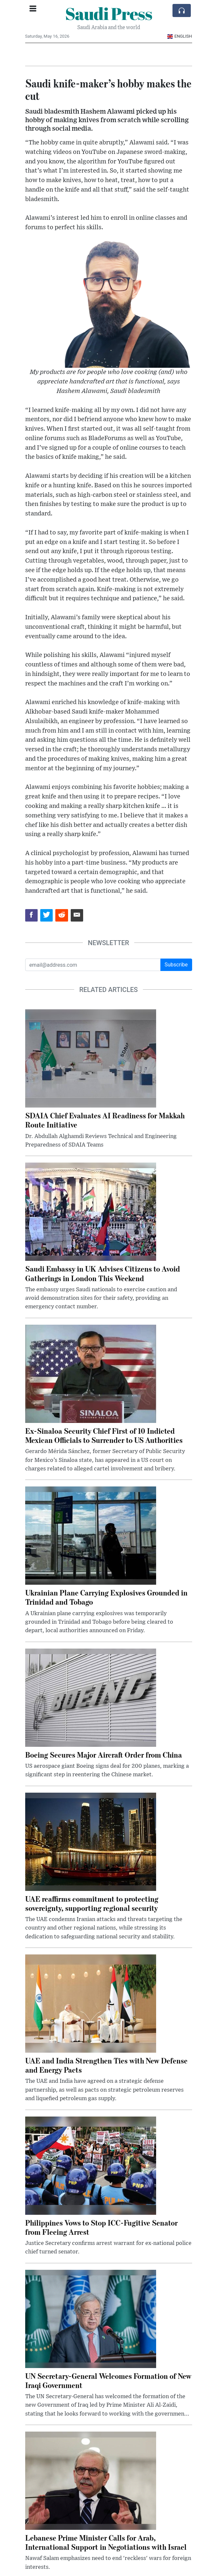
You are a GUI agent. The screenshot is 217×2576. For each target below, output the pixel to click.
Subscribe (176, 964)
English (179, 36)
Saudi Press (108, 13)
